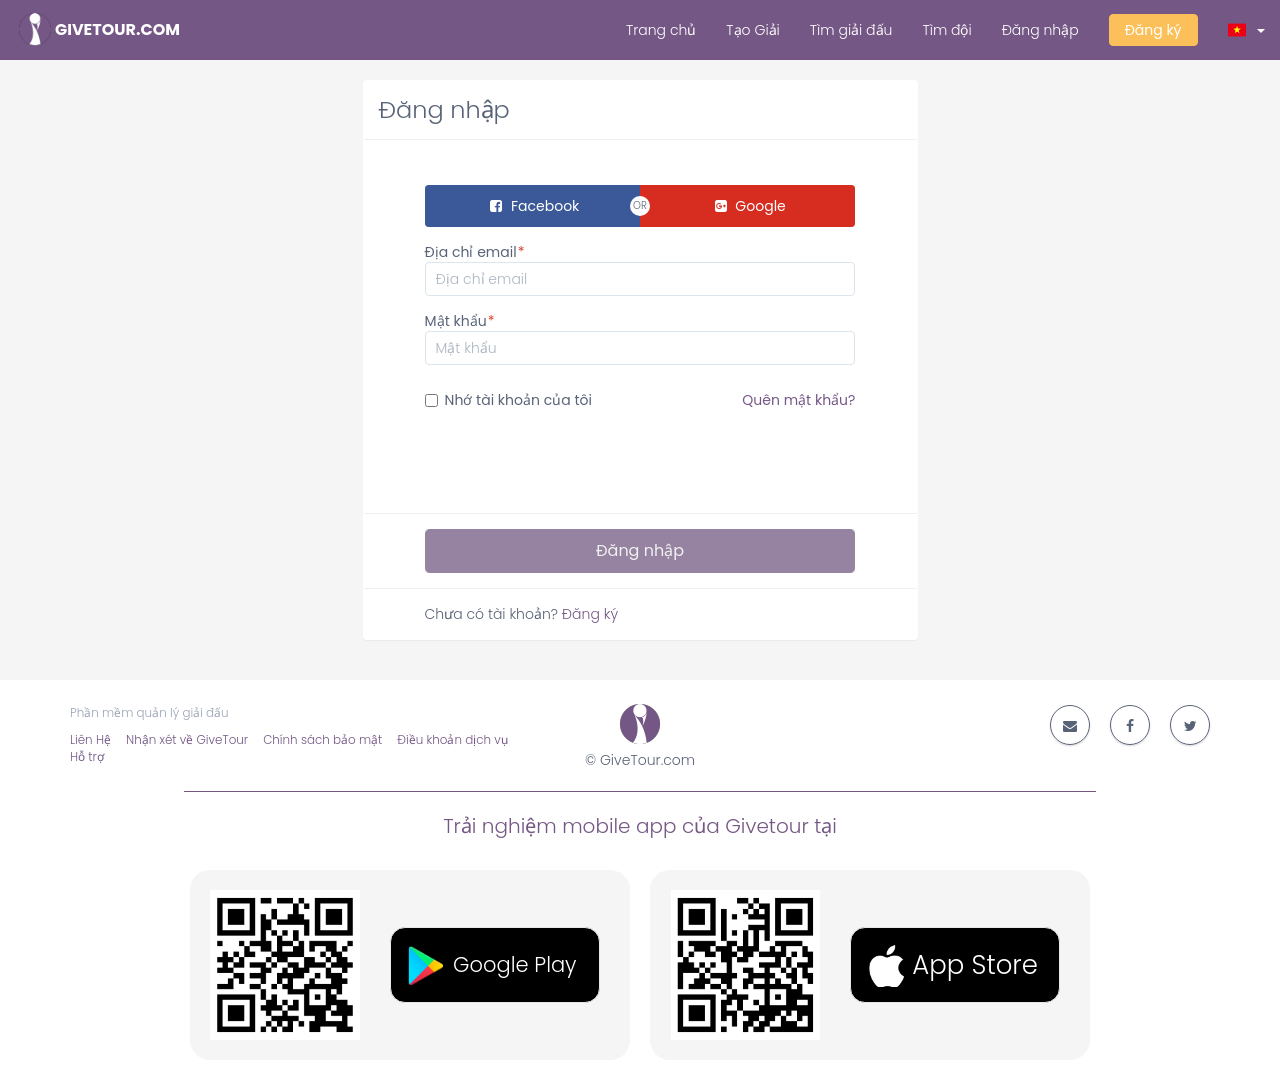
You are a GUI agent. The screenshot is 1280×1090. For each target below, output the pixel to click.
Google (750, 206)
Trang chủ (661, 30)
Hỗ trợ (87, 757)
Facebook (534, 206)
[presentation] (577, 459)
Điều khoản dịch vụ (452, 740)
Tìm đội (946, 30)
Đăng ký (1153, 30)
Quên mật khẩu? (798, 400)
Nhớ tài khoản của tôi (640, 400)
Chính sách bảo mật (322, 740)
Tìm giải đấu (851, 30)
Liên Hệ (90, 740)
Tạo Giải (752, 30)
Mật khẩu (456, 321)
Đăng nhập (1040, 30)
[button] (1247, 30)
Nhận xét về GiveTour (187, 740)
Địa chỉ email (471, 252)
